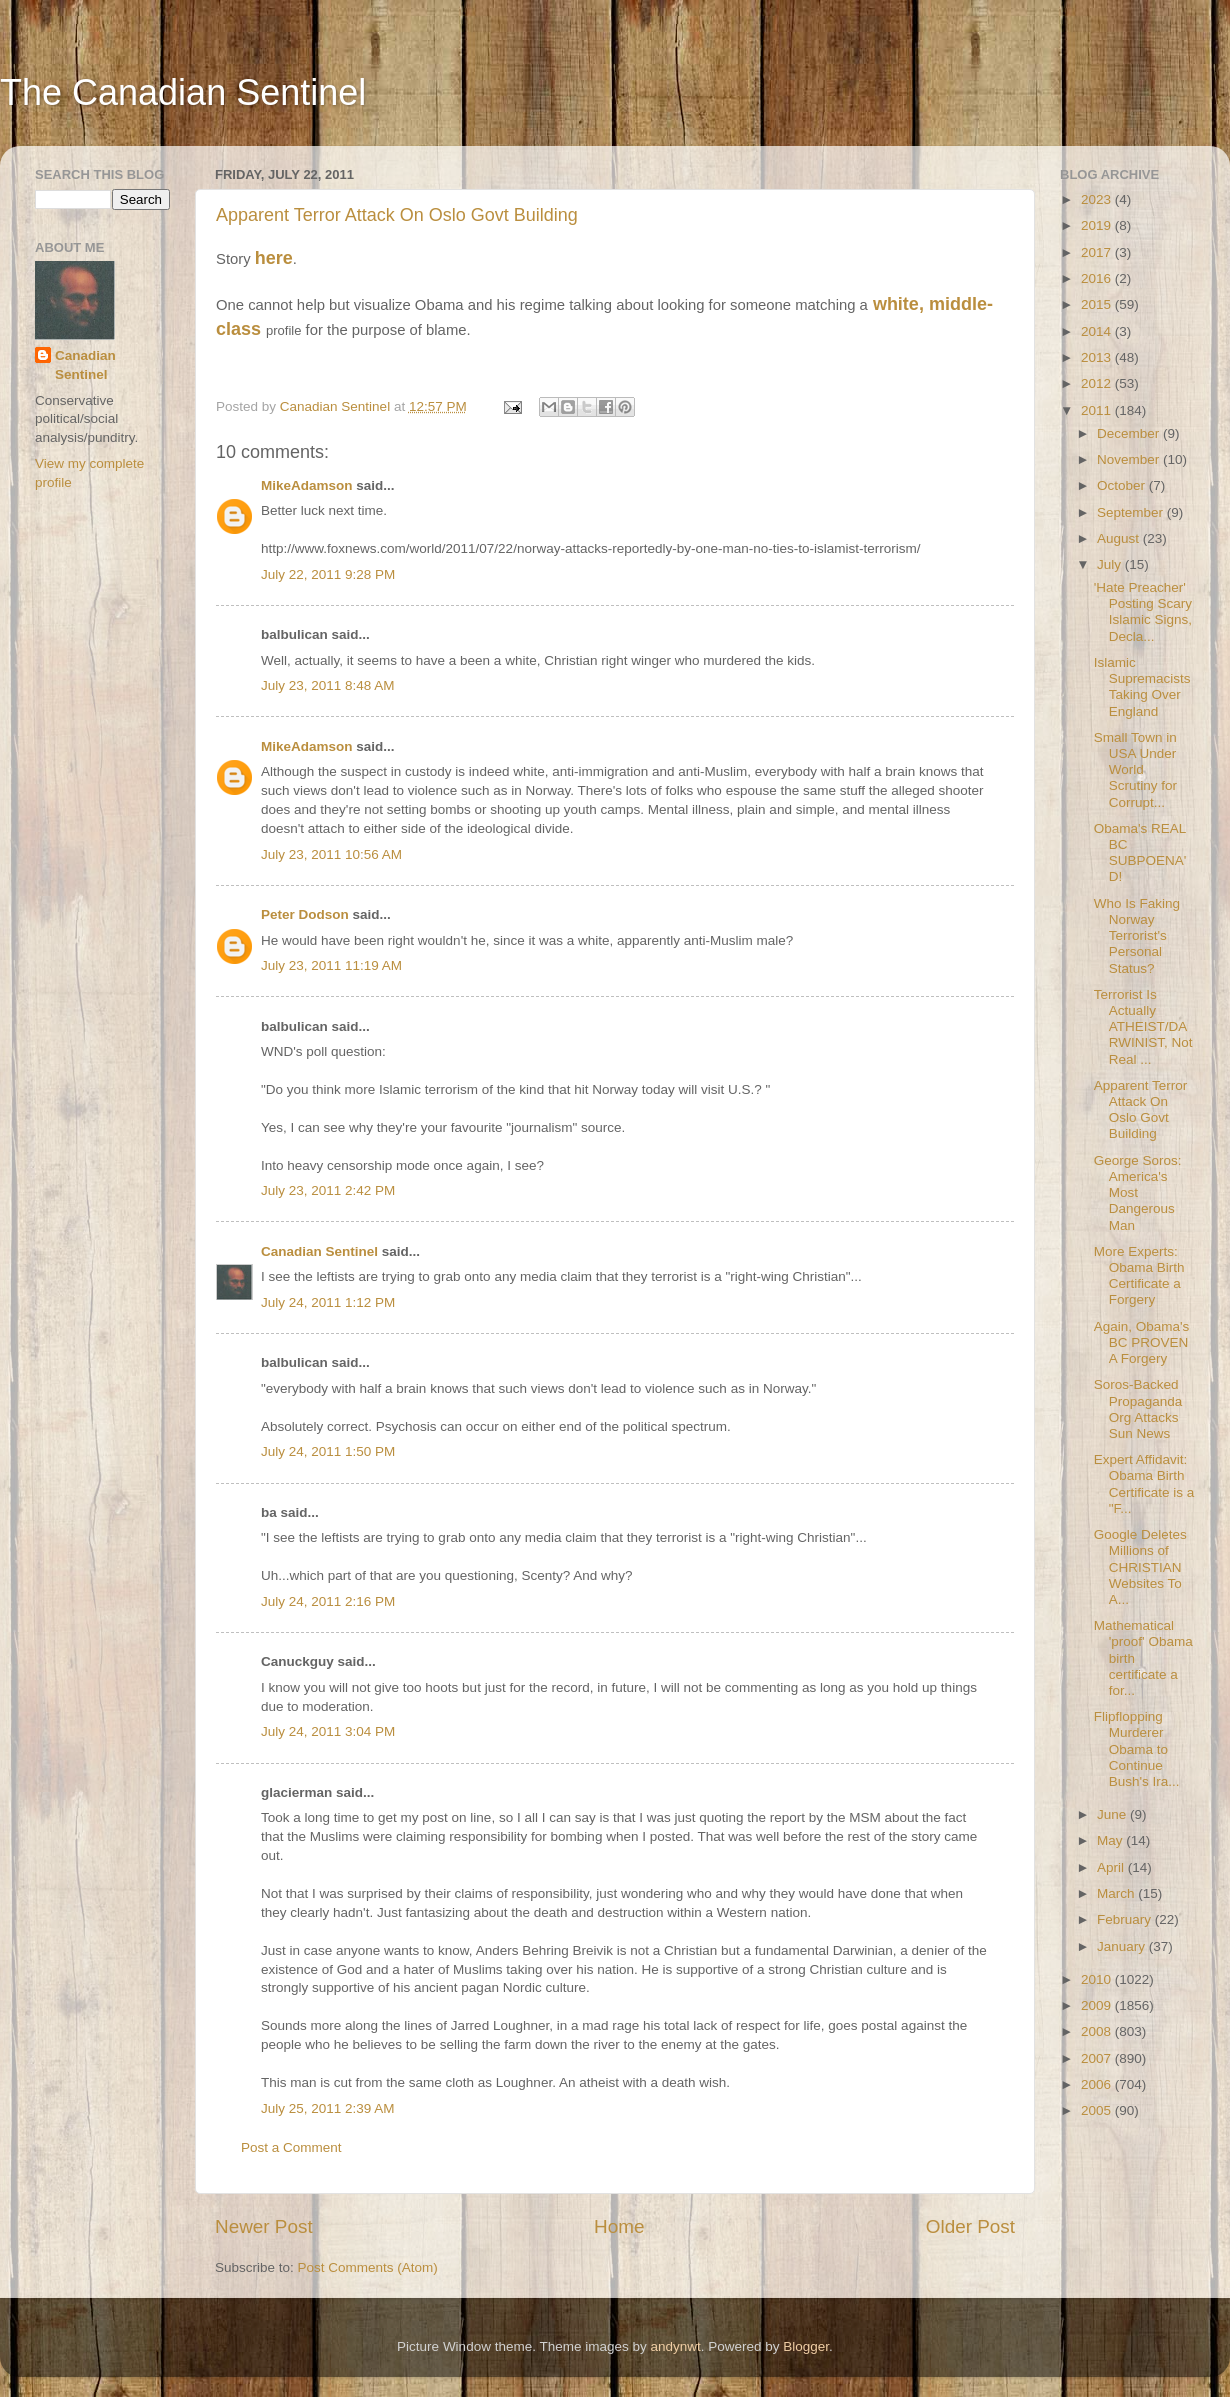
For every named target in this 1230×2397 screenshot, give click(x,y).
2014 (1098, 331)
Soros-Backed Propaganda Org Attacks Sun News (1138, 1409)
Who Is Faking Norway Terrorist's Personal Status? (1137, 936)
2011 (1098, 410)
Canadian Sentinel (319, 1251)
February (1126, 1919)
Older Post (970, 2226)
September (1132, 512)
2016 (1098, 278)
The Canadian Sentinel (183, 92)
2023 (1098, 199)
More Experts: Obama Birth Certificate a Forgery (1139, 1276)
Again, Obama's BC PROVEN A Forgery (1142, 1342)
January (1123, 1946)
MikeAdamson (307, 485)
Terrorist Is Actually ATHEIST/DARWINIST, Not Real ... (1143, 1027)
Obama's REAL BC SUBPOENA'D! (1140, 853)
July (1111, 564)
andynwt (675, 2346)
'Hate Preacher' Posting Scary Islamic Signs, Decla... (1143, 612)
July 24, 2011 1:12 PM (328, 1302)
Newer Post (264, 2226)
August (1120, 538)
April (1112, 1867)
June (1113, 1814)
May (1111, 1840)
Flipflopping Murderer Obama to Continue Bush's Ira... (1137, 1749)
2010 (1098, 1979)
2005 (1098, 2110)
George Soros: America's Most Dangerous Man (1138, 1193)
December (1130, 433)
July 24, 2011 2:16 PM (328, 1601)
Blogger (806, 2346)
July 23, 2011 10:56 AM (331, 854)
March (1117, 1893)
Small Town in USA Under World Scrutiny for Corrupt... (1135, 770)
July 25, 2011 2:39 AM (328, 2108)
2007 (1098, 2058)
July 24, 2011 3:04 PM (328, 1731)
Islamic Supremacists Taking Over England (1142, 687)
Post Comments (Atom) (368, 2267)
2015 (1098, 304)
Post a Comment (291, 2147)
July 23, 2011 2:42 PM (328, 1190)
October (1123, 485)
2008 (1098, 2031)
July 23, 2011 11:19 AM (331, 965)
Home (619, 2226)
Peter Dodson (305, 914)
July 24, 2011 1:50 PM (328, 1451)
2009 (1098, 2005)
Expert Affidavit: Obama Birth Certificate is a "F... (1144, 1484)
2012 (1098, 383)
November (1130, 459)
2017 (1098, 252)
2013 (1098, 357)
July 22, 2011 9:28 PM (328, 574)
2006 (1098, 2084)
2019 (1098, 225)
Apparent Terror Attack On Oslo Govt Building (397, 215)
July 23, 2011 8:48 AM (328, 685)
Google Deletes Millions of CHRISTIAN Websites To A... (1140, 1567)
